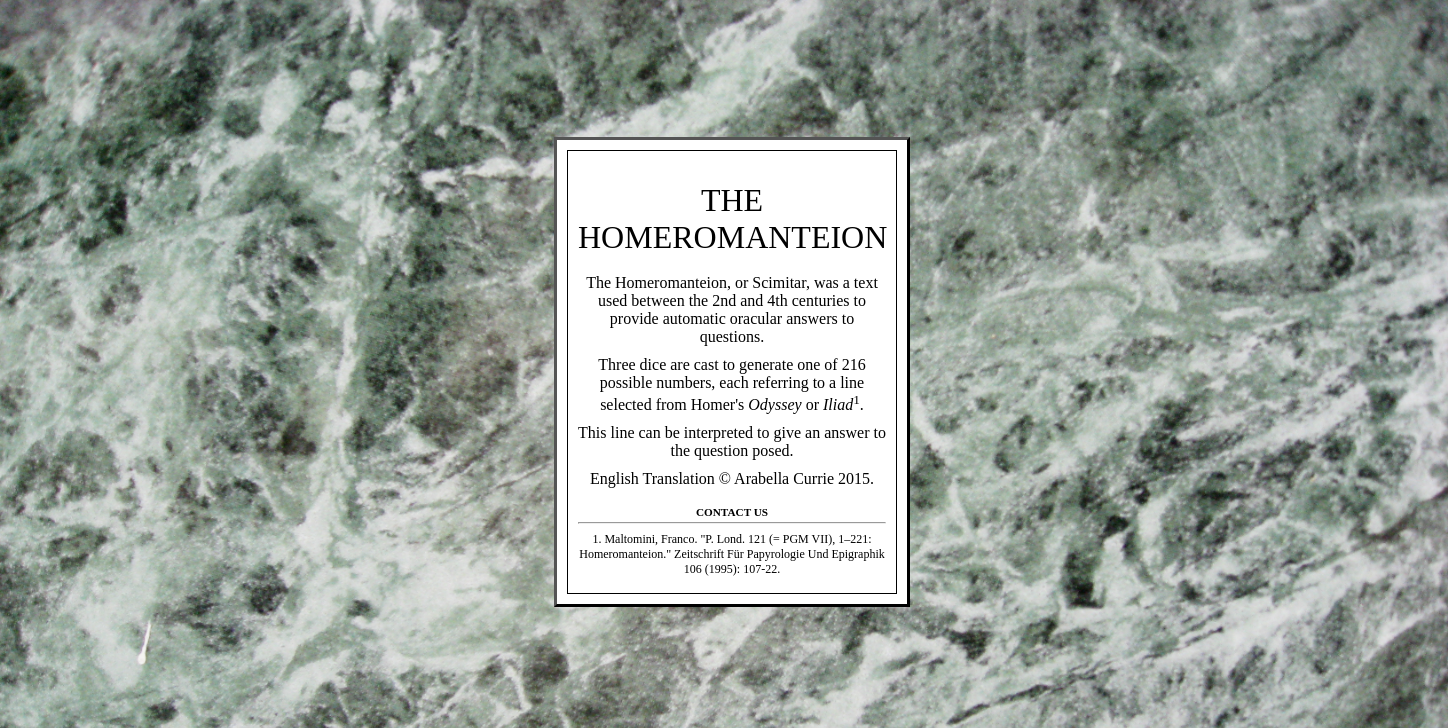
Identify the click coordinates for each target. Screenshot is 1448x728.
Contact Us (732, 512)
